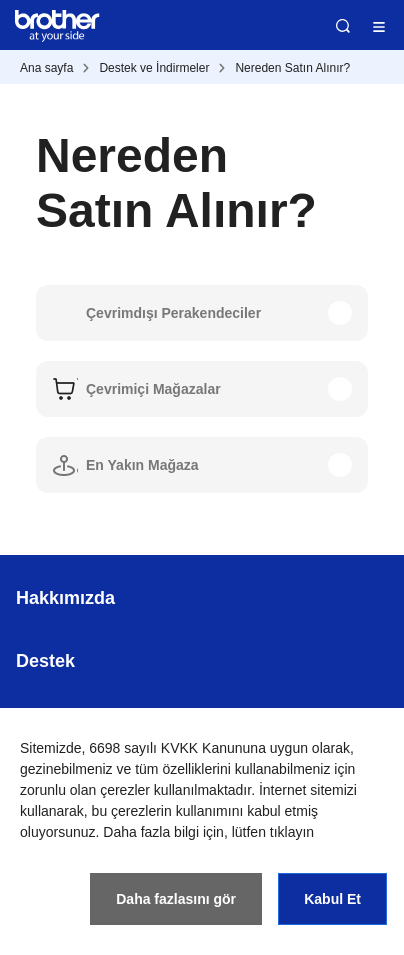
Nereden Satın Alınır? (292, 68)
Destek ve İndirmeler (154, 68)
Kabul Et (332, 899)
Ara (343, 26)
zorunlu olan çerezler (85, 790)
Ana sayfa (46, 68)
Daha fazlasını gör (176, 899)
